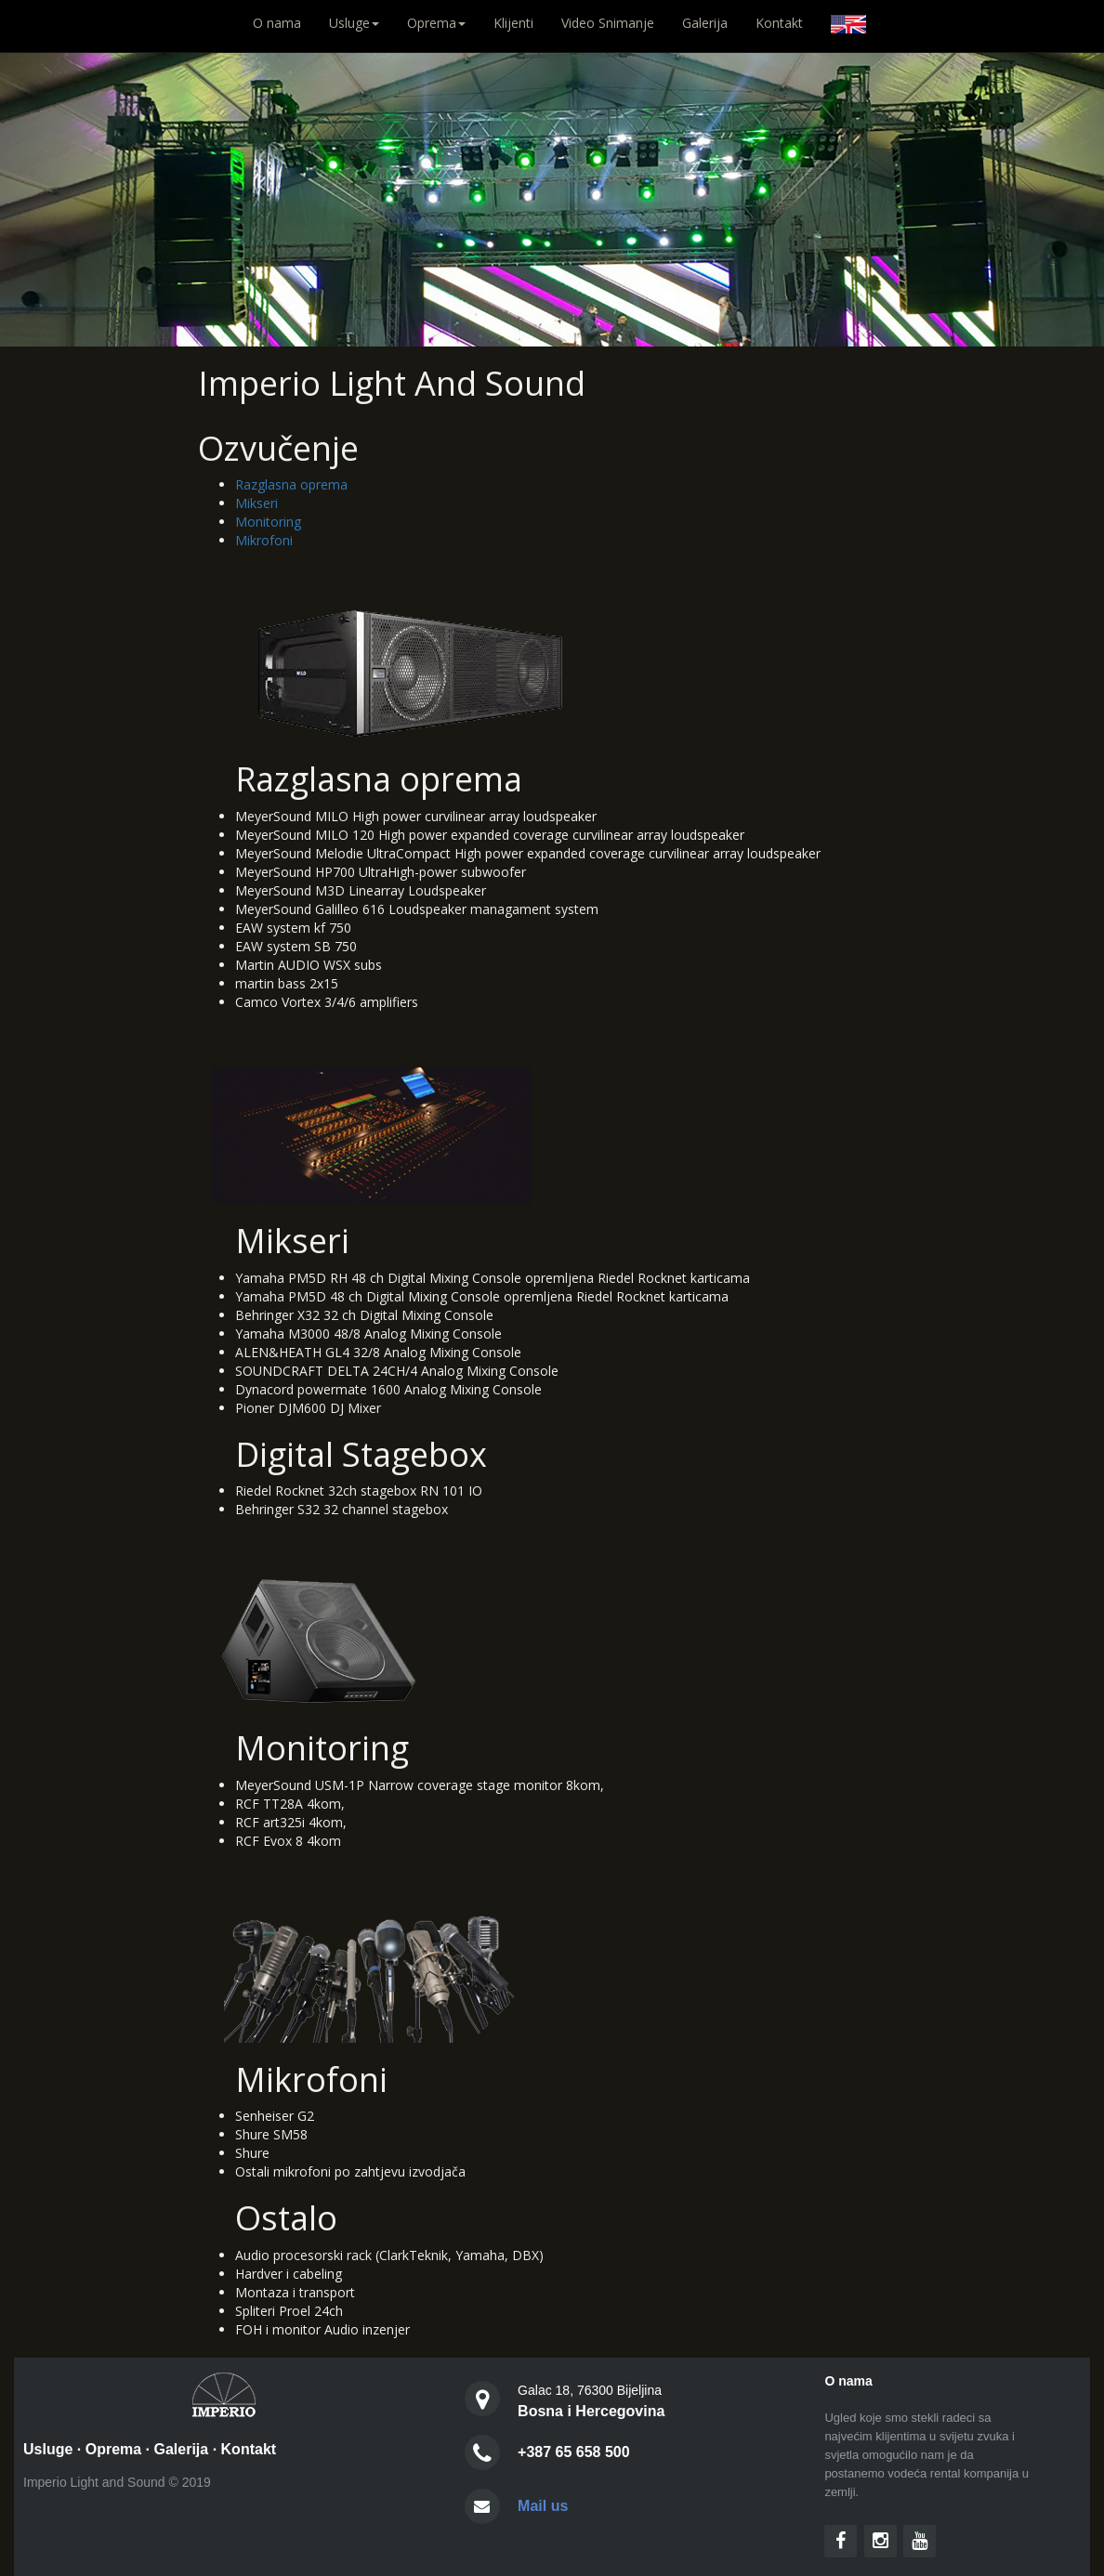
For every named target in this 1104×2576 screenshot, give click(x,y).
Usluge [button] (354, 23)
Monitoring (268, 521)
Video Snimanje (607, 23)
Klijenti (513, 23)
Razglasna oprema (291, 484)
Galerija (705, 23)
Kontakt (779, 23)
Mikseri (256, 503)
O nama (284, 22)
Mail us (543, 2506)
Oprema (113, 2449)
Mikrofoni (264, 540)
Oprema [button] (436, 23)
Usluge (47, 2449)
